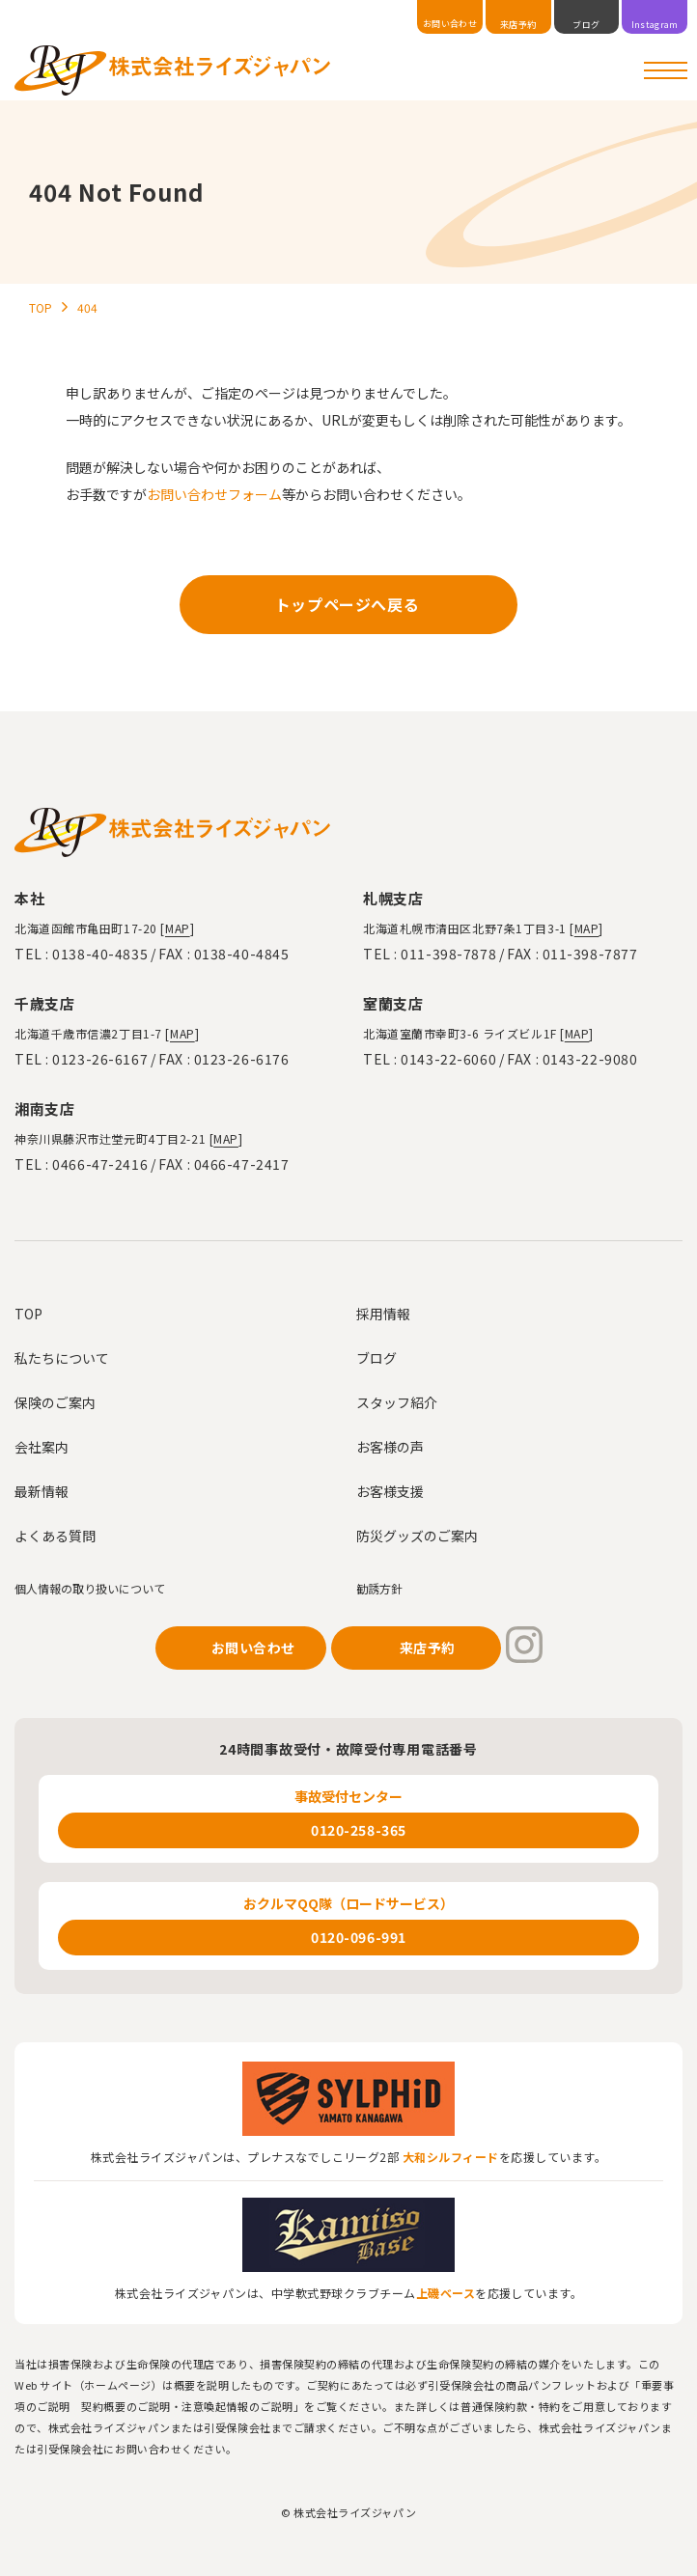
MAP (177, 928)
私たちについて (61, 1358)
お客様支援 (390, 1491)
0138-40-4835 (100, 953)
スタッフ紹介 (396, 1402)
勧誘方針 (379, 1588)
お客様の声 (390, 1446)
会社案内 (41, 1446)
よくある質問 (55, 1535)
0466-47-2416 (100, 1164)
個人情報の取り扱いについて (89, 1588)
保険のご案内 (55, 1402)
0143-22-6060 (448, 1058)
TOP (28, 1313)
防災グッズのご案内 (417, 1535)
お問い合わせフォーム (214, 494)
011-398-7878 (448, 953)
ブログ (376, 1358)
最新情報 (41, 1491)
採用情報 (383, 1313)
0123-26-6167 (100, 1058)
